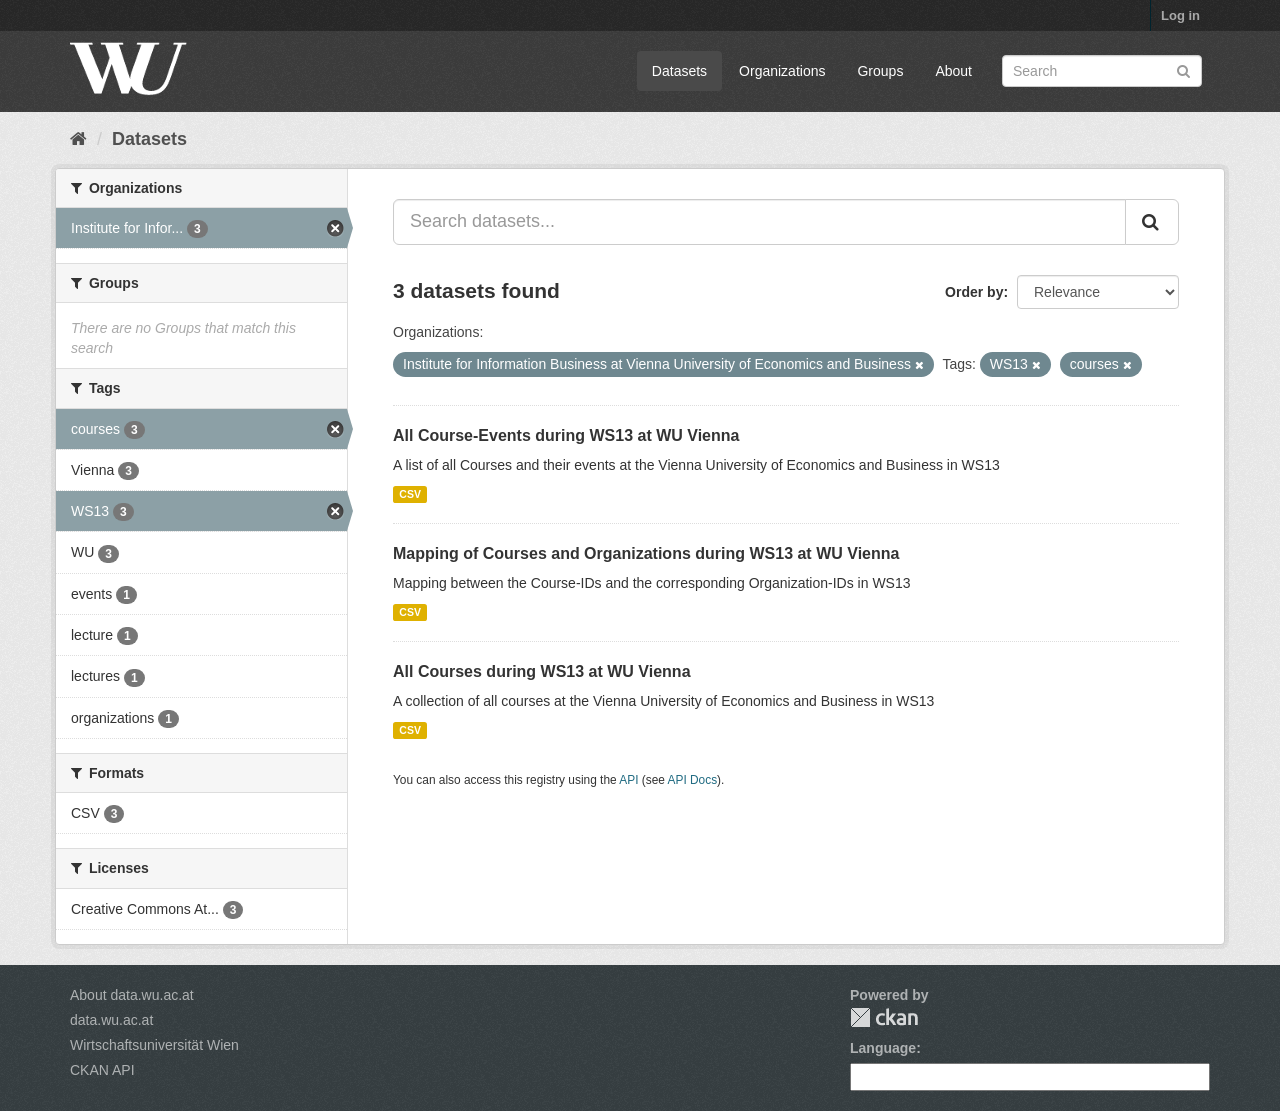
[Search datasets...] (759, 222)
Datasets (679, 71)
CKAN (884, 1017)
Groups (880, 71)
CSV (410, 494)
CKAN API (102, 1070)
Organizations (782, 71)
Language (883, 1048)
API (628, 780)
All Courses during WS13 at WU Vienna (542, 671)
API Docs (693, 780)
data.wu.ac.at (111, 1020)
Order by (974, 292)
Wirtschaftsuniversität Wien (154, 1045)
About (953, 71)
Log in (1180, 15)
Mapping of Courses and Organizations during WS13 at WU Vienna (646, 553)
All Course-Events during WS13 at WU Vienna (566, 435)
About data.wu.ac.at (132, 995)
